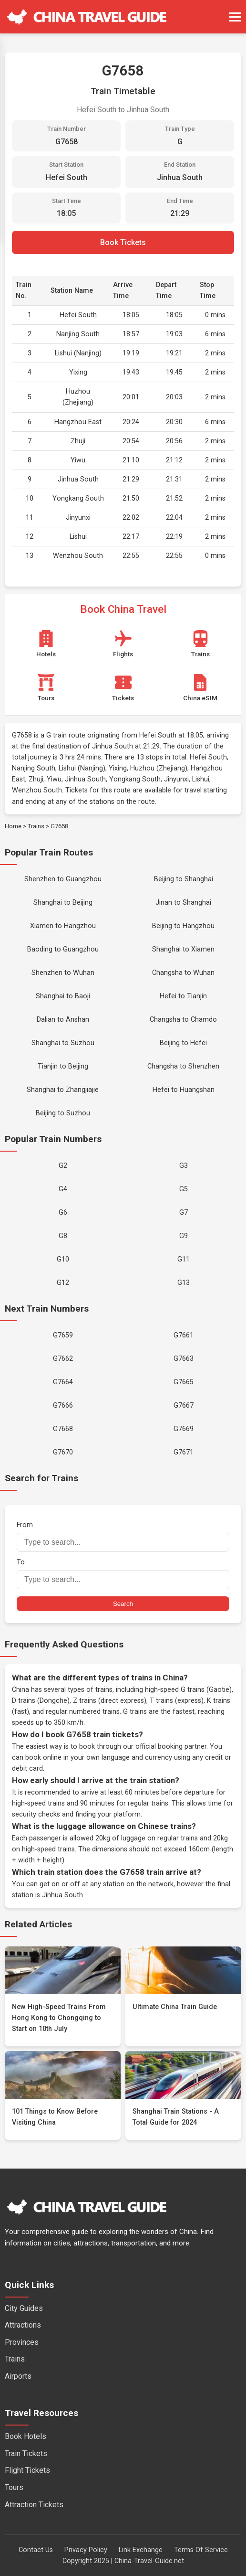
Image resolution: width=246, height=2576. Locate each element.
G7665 (184, 1382)
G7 (183, 1212)
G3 (183, 1166)
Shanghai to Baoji (63, 996)
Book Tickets (123, 242)
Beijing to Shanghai (183, 879)
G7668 (63, 1429)
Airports (18, 2376)
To (123, 1573)
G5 (183, 1189)
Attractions (23, 2325)
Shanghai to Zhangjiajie (63, 1090)
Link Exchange (141, 2550)
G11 (183, 1259)
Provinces (22, 2342)
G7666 (63, 1405)
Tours (14, 2487)
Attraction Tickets (34, 2504)
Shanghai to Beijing (62, 902)
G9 (183, 1236)
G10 (63, 1259)
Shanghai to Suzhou (62, 1043)
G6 (63, 1212)
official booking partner (170, 1746)
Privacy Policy (85, 2550)
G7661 (184, 1335)
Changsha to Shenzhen (183, 1066)
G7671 (184, 1452)
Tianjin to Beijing (63, 1066)
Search (123, 1603)
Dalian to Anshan (63, 1019)
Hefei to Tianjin (183, 996)
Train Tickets (26, 2453)
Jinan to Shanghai (183, 902)
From (123, 1536)
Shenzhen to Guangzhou (63, 879)
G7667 (184, 1405)
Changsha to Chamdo (183, 1019)
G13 (183, 1283)
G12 (63, 1283)
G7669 (184, 1429)
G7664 (63, 1382)
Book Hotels (25, 2436)
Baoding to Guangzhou (63, 949)
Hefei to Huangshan (184, 1090)
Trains (36, 826)
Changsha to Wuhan (183, 973)
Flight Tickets (27, 2470)
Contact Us (36, 2550)
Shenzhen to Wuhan (62, 973)
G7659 (63, 1335)
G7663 (184, 1359)
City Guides (24, 2308)
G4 (63, 1189)
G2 (63, 1166)
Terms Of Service (201, 2550)
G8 (63, 1236)
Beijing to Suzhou (63, 1113)
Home (13, 826)
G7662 (63, 1359)
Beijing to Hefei (183, 1043)
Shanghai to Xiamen (183, 949)
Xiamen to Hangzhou (63, 926)
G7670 (63, 1452)
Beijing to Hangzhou (183, 926)
